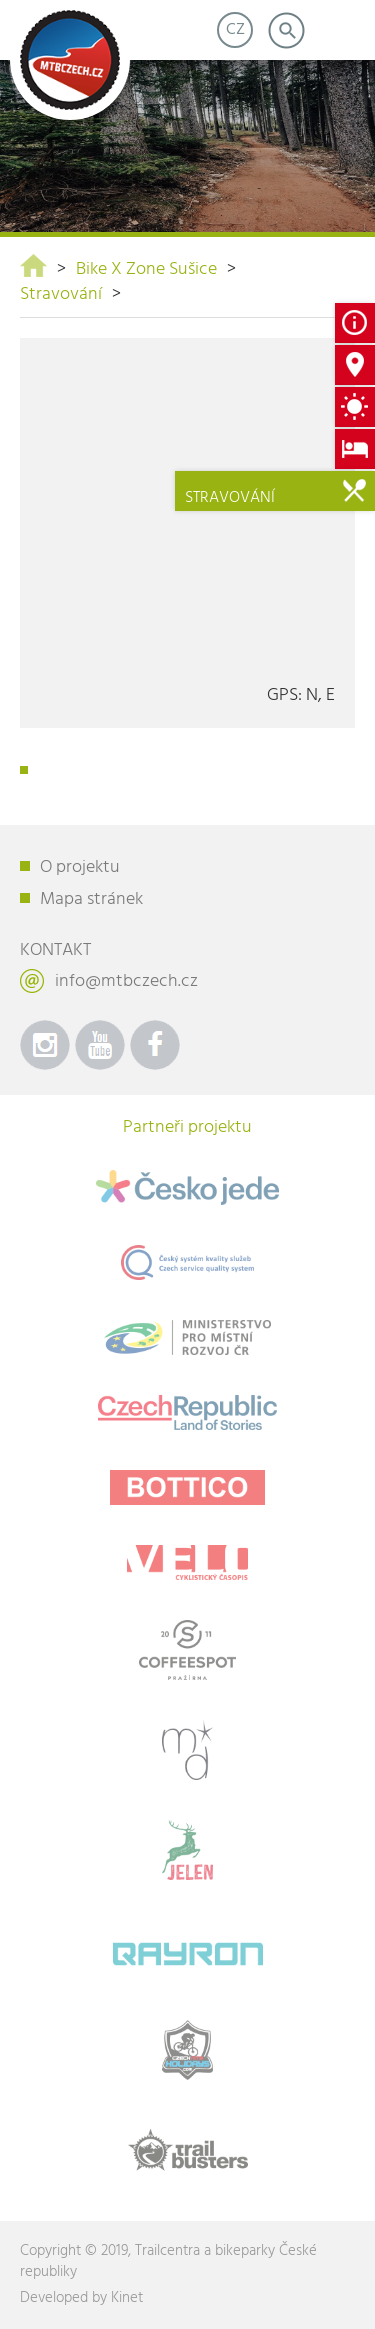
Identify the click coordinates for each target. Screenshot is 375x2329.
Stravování (61, 294)
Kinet (127, 2298)
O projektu (80, 867)
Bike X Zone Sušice (146, 269)
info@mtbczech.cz (126, 981)
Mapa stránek (91, 899)
